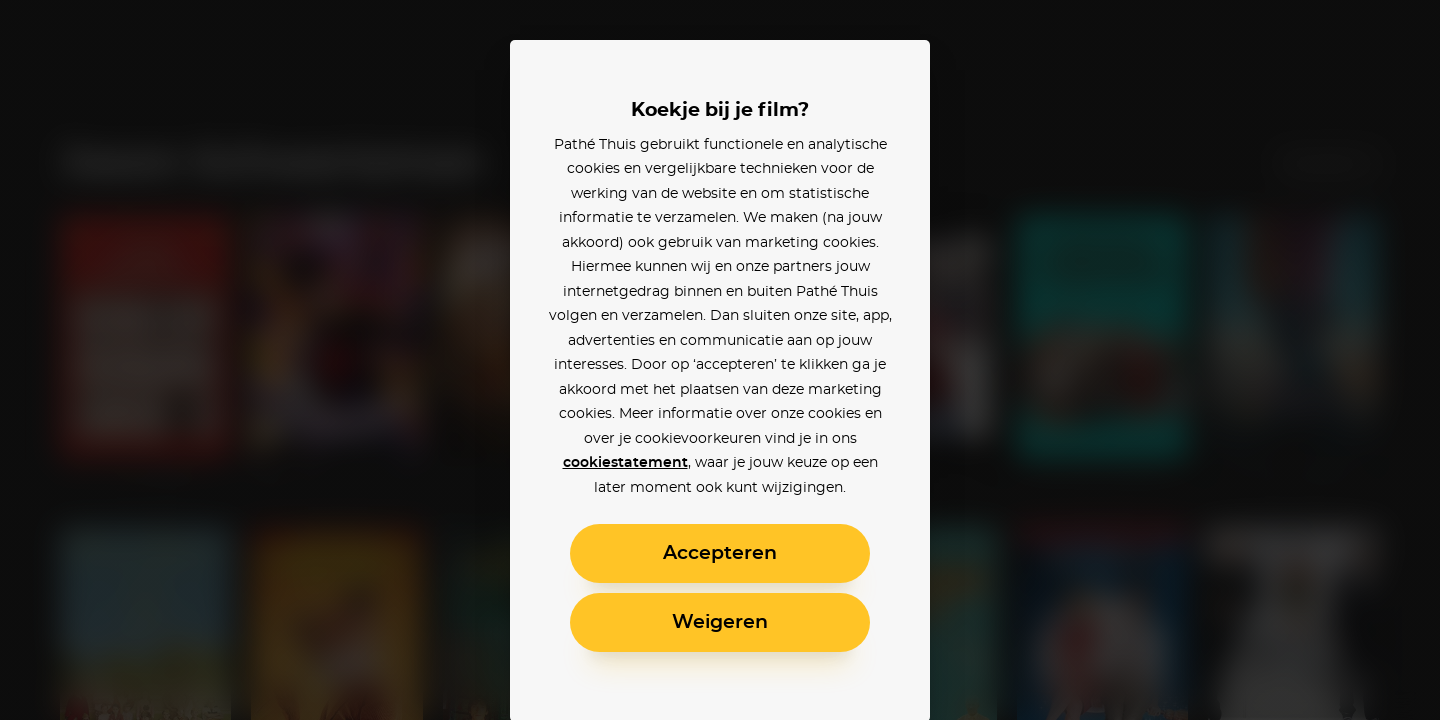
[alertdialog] (720, 360)
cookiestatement (625, 463)
